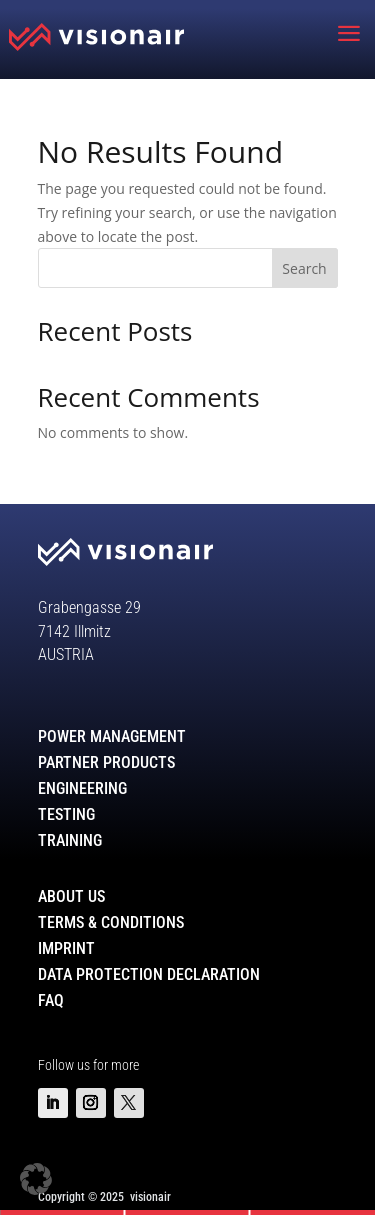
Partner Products (106, 762)
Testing (66, 814)
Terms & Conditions (111, 922)
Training (70, 840)
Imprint (66, 948)
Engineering (82, 788)
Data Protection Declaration (149, 974)
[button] (36, 1179)
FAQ (51, 1000)
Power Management (112, 736)
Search (304, 268)
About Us (71, 896)
